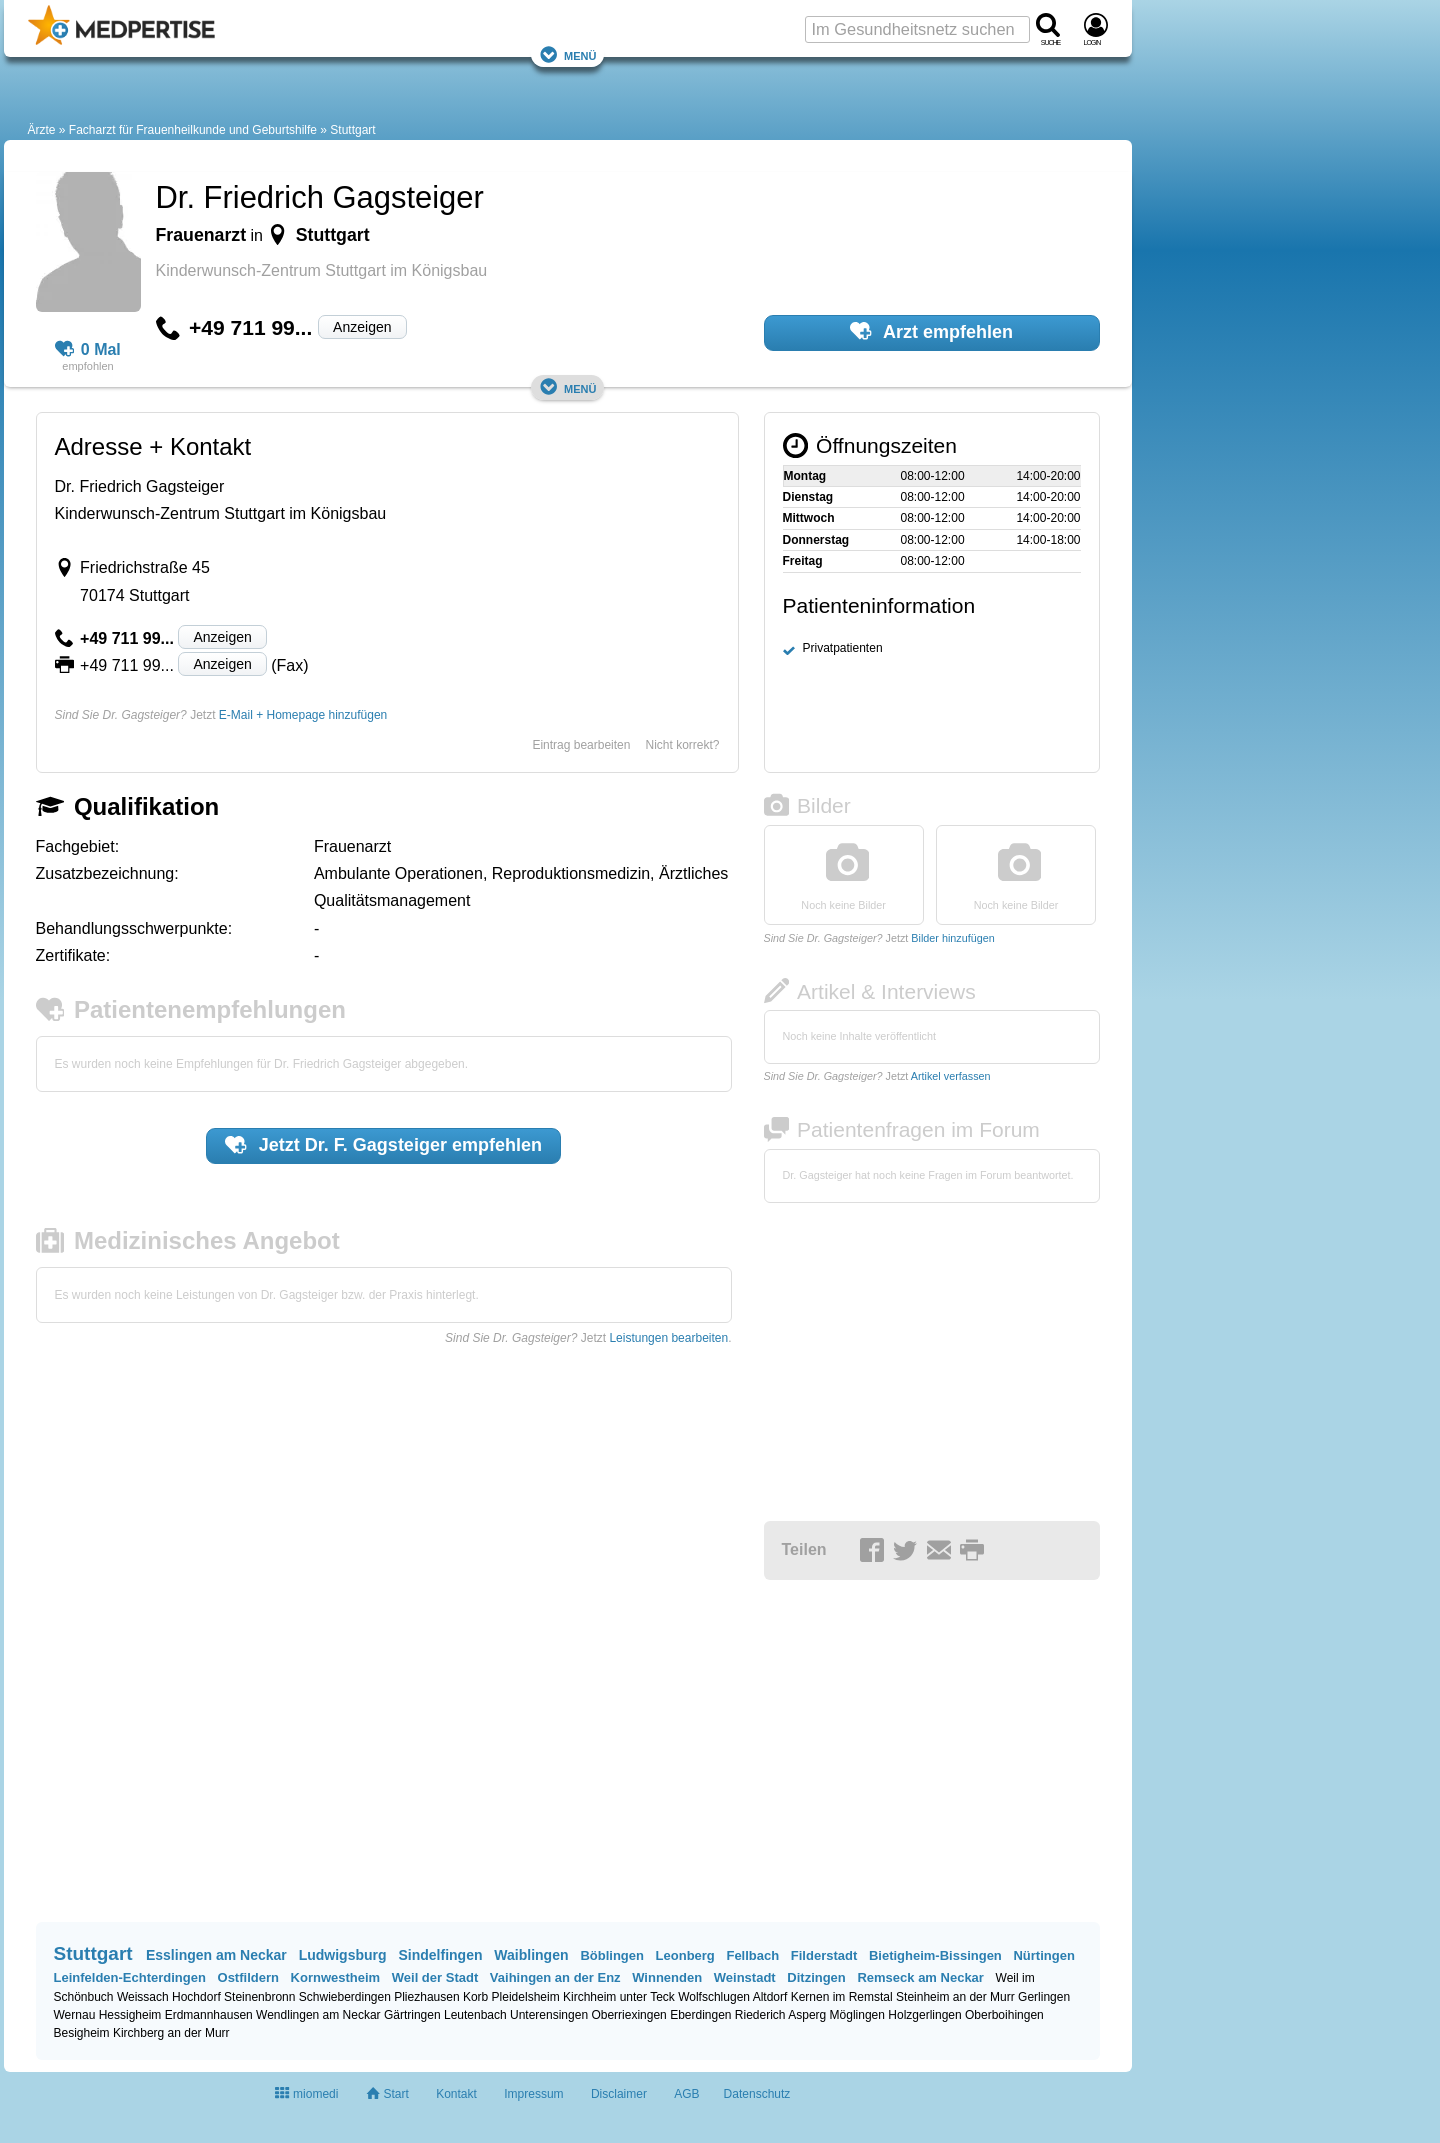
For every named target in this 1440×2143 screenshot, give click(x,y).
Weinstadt (745, 1977)
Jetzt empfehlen (383, 1145)
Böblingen (612, 1955)
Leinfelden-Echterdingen (130, 1977)
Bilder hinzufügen (952, 938)
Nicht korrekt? (682, 745)
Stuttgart (352, 130)
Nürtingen (1043, 1955)
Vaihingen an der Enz (555, 1977)
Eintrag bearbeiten (581, 745)
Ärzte (42, 130)
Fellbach (752, 1955)
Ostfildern (248, 1977)
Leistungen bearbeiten (668, 1338)
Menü (568, 54)
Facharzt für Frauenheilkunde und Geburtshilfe (193, 130)
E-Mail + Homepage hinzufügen (303, 715)
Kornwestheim (336, 1977)
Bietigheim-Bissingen (935, 1955)
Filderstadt (824, 1955)
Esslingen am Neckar (216, 1955)
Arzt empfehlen (931, 331)
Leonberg (685, 1955)
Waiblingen (531, 1955)
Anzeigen (362, 327)
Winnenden (667, 1977)
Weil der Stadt (435, 1977)
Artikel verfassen (951, 1076)
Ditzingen (816, 1977)
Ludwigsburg (343, 1955)
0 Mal (88, 350)
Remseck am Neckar (920, 1977)
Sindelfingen (440, 1955)
